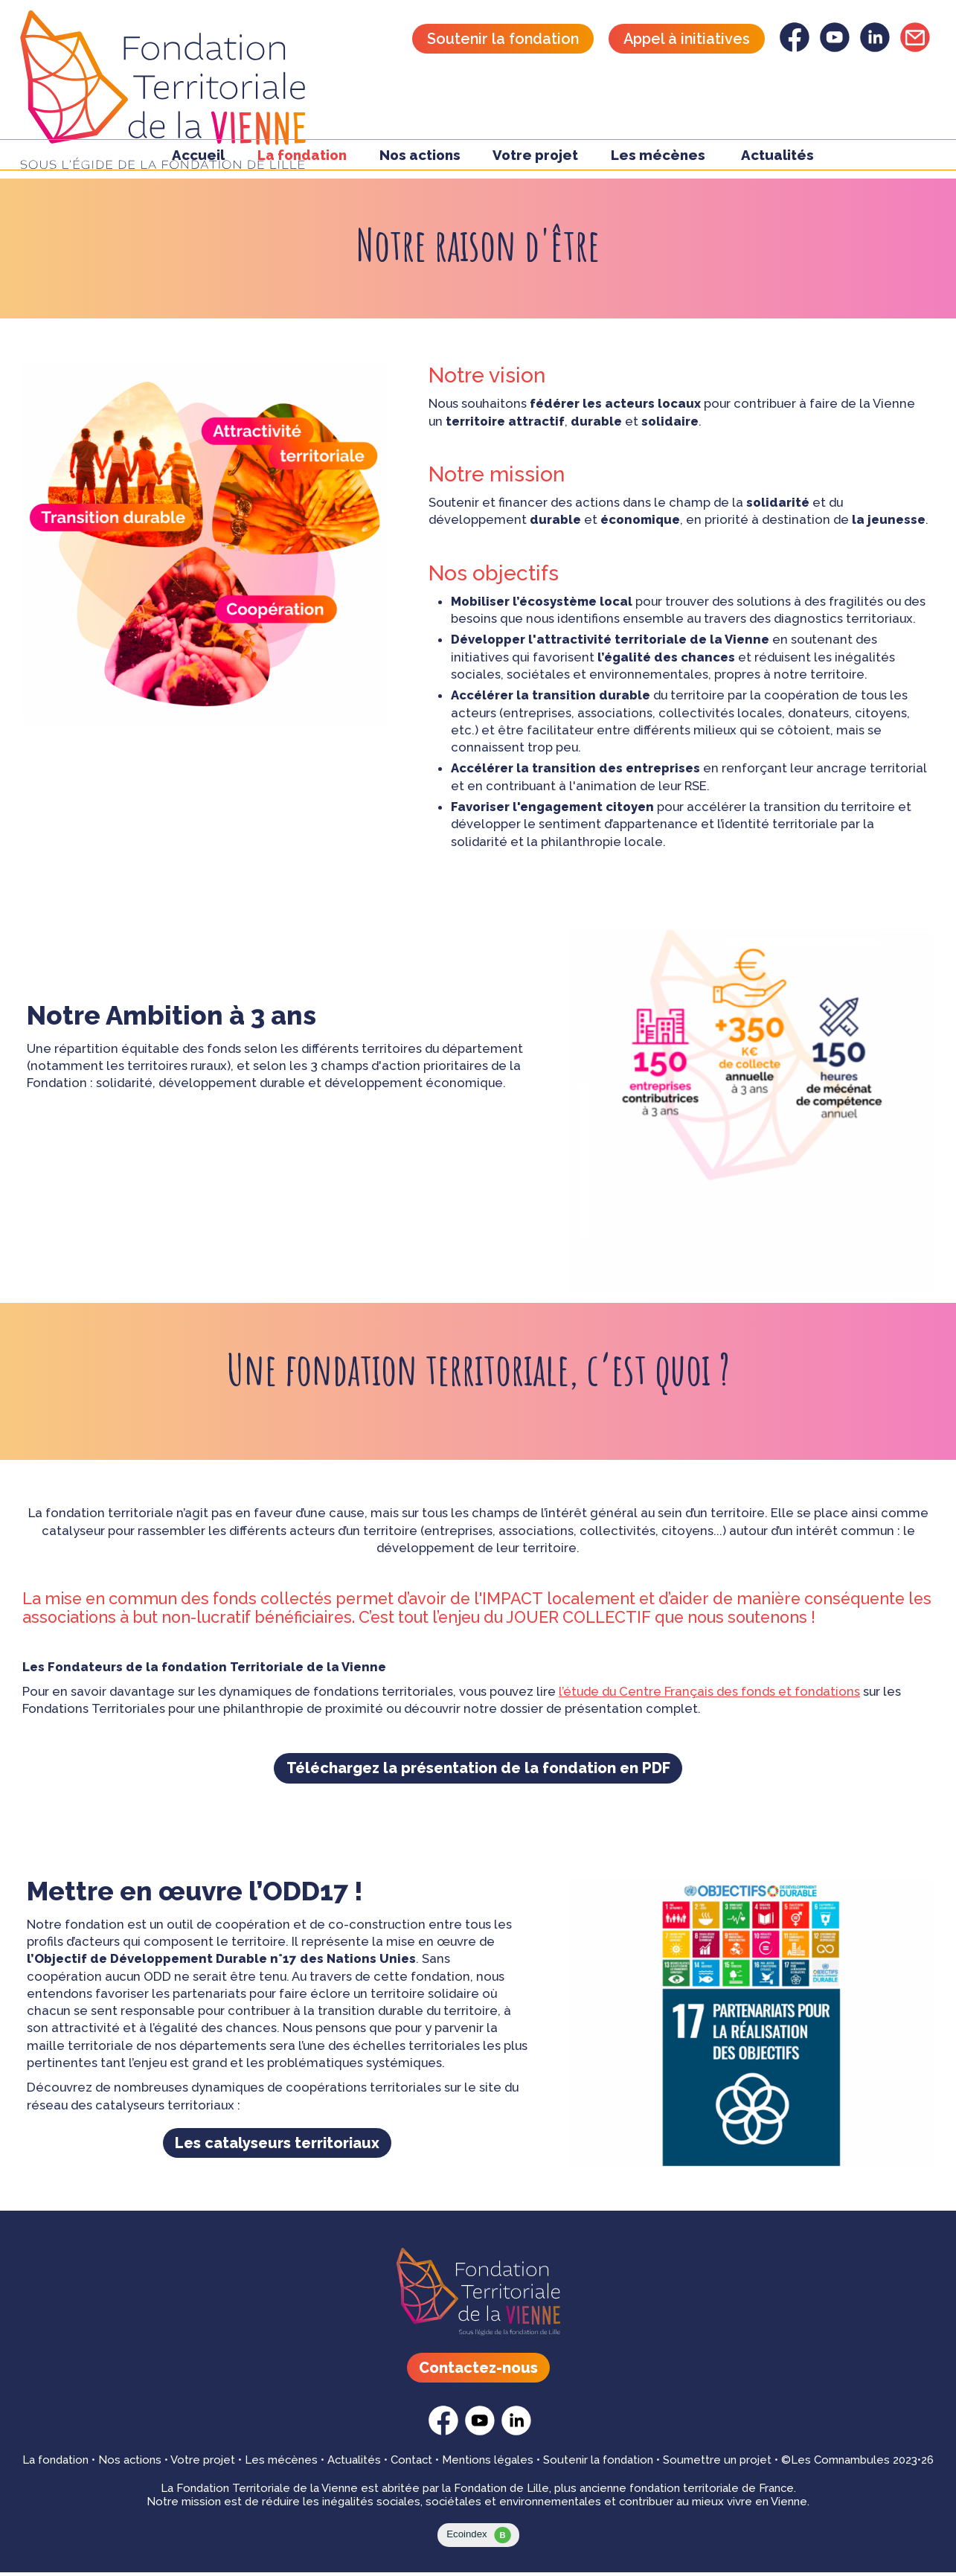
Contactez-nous (478, 2371)
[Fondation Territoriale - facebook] (794, 47)
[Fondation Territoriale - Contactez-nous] (915, 47)
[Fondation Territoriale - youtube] (835, 47)
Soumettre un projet (717, 2463)
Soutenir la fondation (503, 39)
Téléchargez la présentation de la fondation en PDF (478, 1770)
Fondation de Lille (501, 2492)
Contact (411, 2463)
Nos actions (129, 2463)
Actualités (777, 163)
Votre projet (202, 2463)
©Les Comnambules (835, 2463)
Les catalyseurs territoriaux (277, 2147)
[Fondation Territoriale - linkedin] (875, 47)
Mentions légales (487, 2463)
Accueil (198, 163)
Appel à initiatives (686, 39)
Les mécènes (658, 163)
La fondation (55, 2463)
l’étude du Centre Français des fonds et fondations (709, 1692)
